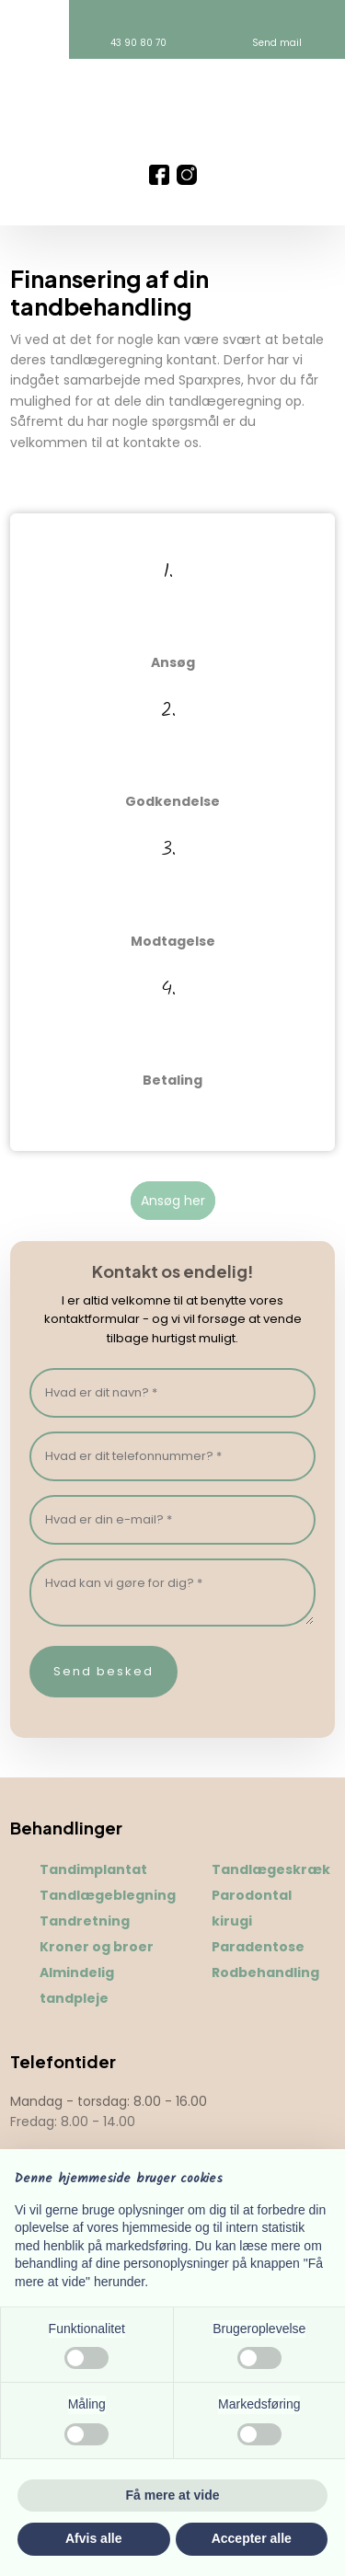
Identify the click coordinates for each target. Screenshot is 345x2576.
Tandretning (85, 1921)
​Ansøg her (173, 1200)
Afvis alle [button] (93, 2538)
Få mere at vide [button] (173, 2495)
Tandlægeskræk (271, 1869)
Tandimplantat (93, 1869)
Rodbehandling (265, 1972)
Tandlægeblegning (108, 1895)
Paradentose (258, 1947)
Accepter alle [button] (252, 2538)
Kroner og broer (97, 1947)
